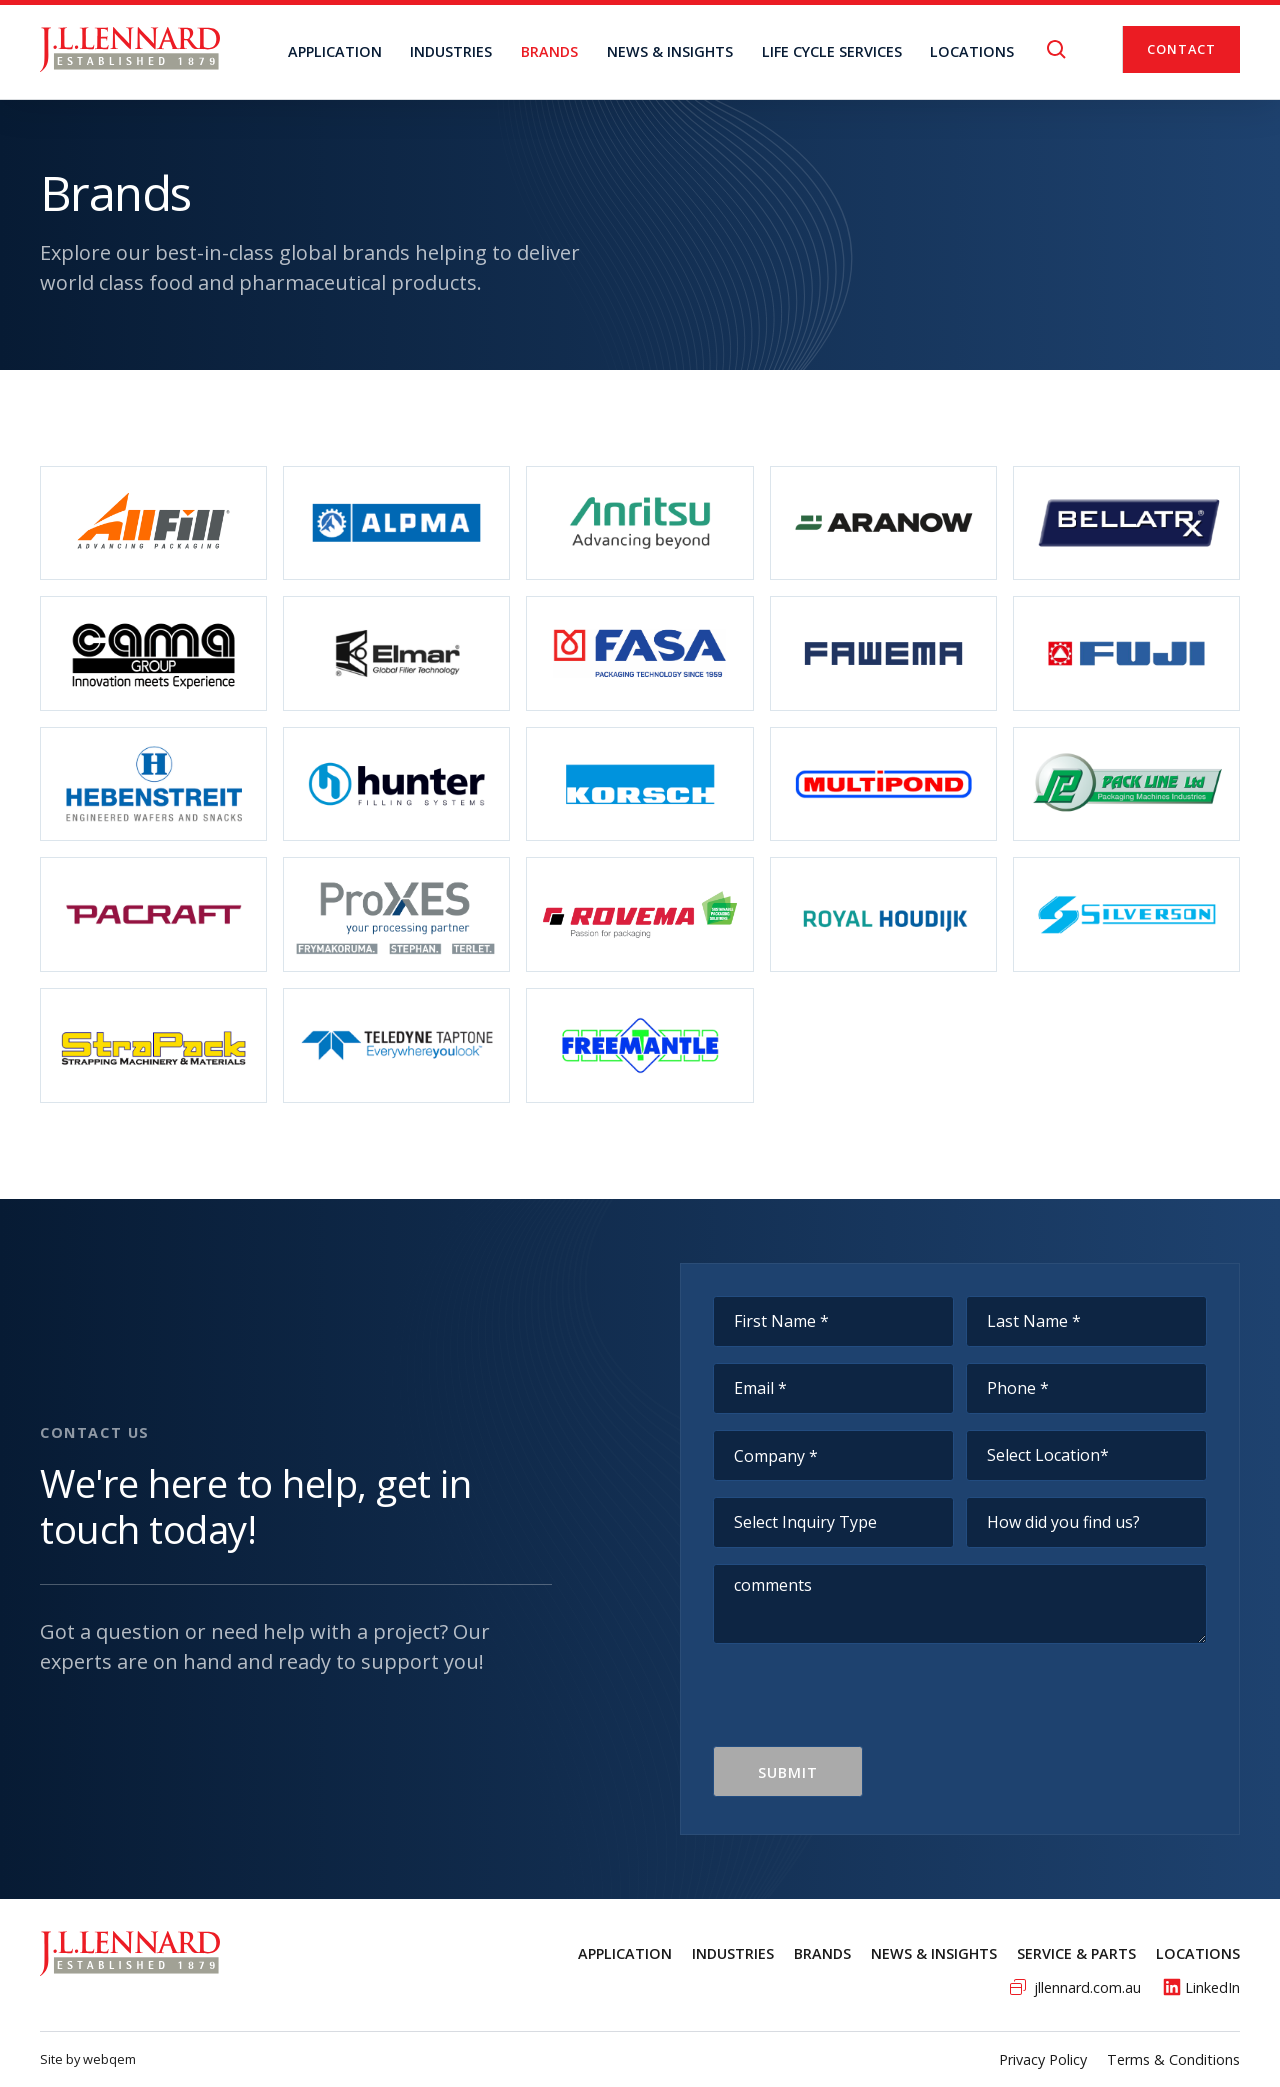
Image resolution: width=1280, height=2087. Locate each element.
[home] (130, 49)
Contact (1181, 49)
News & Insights (934, 1953)
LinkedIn (1212, 1987)
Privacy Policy (1043, 2059)
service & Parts (1076, 1953)
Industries (451, 51)
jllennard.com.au (1087, 1987)
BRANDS (549, 51)
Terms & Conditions (1173, 2059)
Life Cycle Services (832, 51)
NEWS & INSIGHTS (670, 51)
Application (335, 51)
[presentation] (865, 1707)
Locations (1198, 1953)
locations (972, 51)
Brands (822, 1953)
